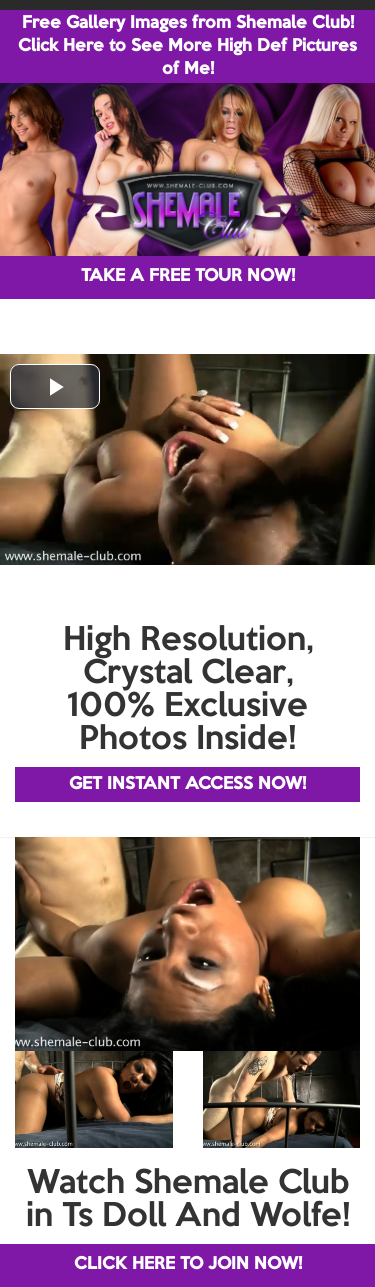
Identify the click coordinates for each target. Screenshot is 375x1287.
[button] (55, 386)
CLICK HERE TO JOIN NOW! (188, 1264)
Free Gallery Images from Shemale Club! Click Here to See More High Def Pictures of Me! (187, 46)
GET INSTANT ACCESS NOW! (187, 784)
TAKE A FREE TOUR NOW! (188, 276)
